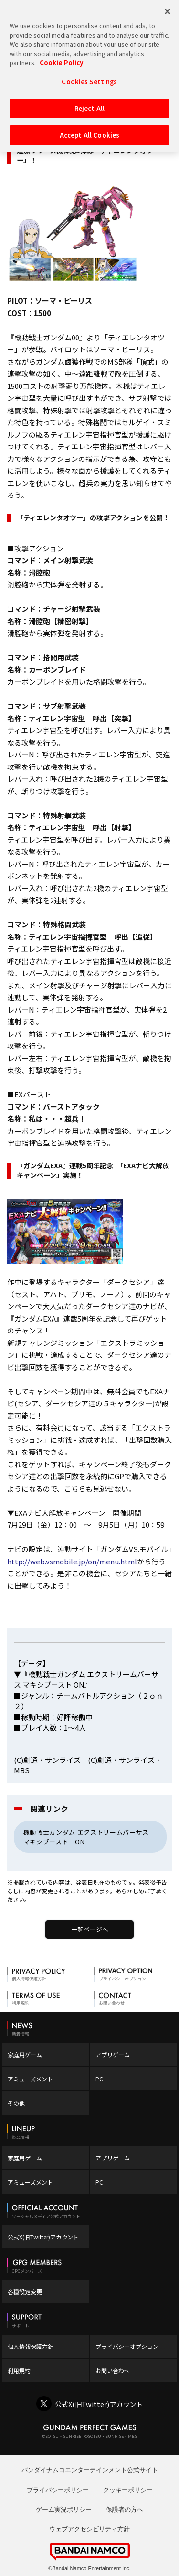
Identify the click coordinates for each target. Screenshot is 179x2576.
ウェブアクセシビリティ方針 (89, 2529)
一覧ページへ (89, 1929)
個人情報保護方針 (30, 2346)
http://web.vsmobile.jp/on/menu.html (72, 1561)
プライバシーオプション (126, 2346)
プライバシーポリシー (58, 2490)
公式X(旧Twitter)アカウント (43, 2237)
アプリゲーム (112, 2054)
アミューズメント (30, 2079)
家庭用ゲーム (25, 2054)
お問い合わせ (112, 2371)
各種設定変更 (25, 2292)
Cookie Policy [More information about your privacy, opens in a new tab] (61, 58)
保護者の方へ (124, 2509)
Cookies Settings (89, 77)
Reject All (89, 104)
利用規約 (19, 2371)
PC (99, 2079)
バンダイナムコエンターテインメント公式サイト (89, 2470)
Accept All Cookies (89, 131)
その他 (16, 2103)
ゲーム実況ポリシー (64, 2509)
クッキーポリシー (128, 2490)
